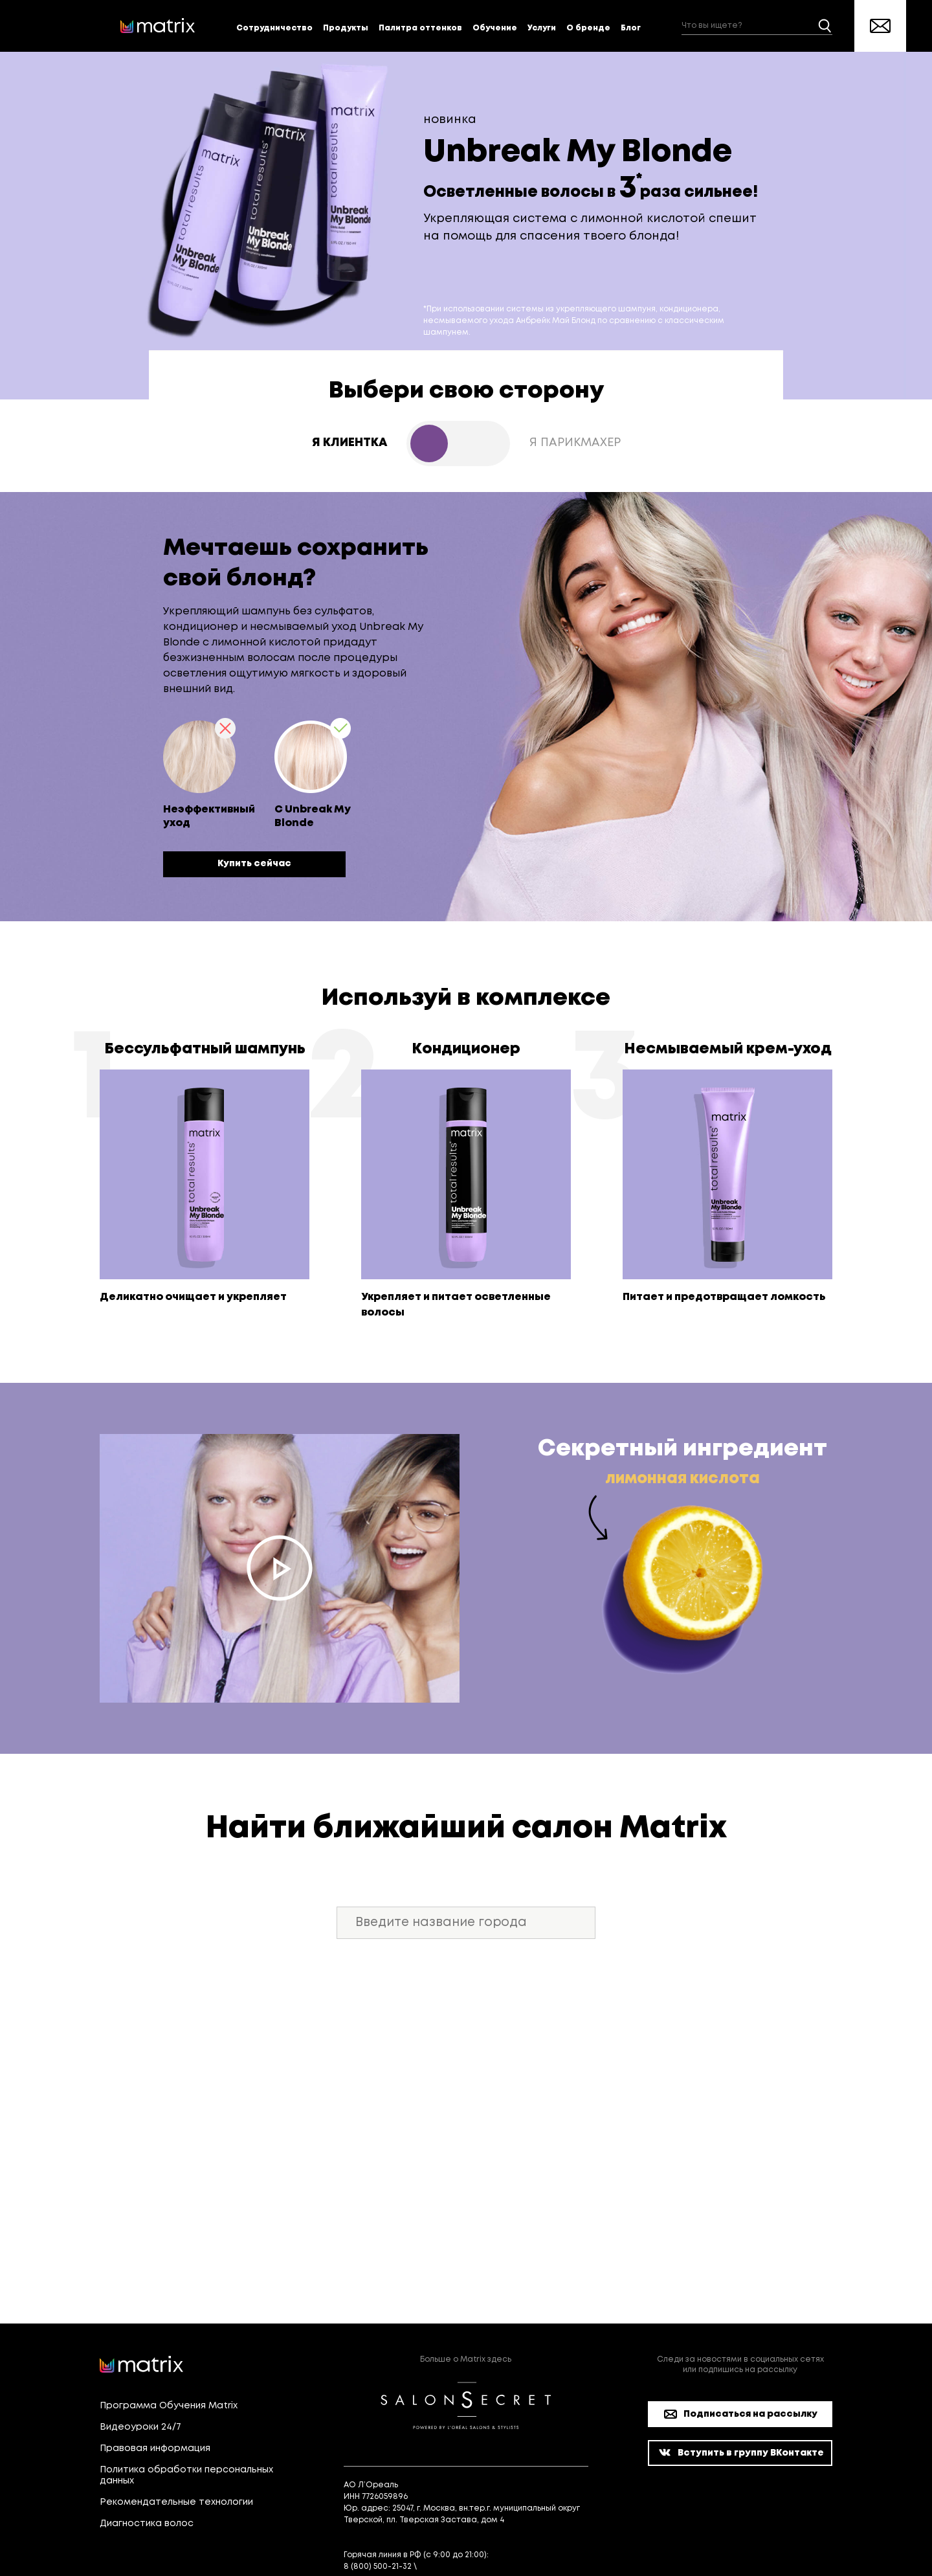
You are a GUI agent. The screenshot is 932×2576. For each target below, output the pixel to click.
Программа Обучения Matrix (169, 2406)
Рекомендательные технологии (176, 2502)
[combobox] (757, 26)
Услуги (541, 28)
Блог (631, 28)
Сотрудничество (274, 28)
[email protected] (455, 2566)
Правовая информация (155, 2448)
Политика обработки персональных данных (186, 2475)
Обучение (494, 28)
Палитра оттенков (420, 28)
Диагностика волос (147, 2523)
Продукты (345, 28)
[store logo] (157, 26)
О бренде (588, 28)
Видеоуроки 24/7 (140, 2427)
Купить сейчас (254, 864)
